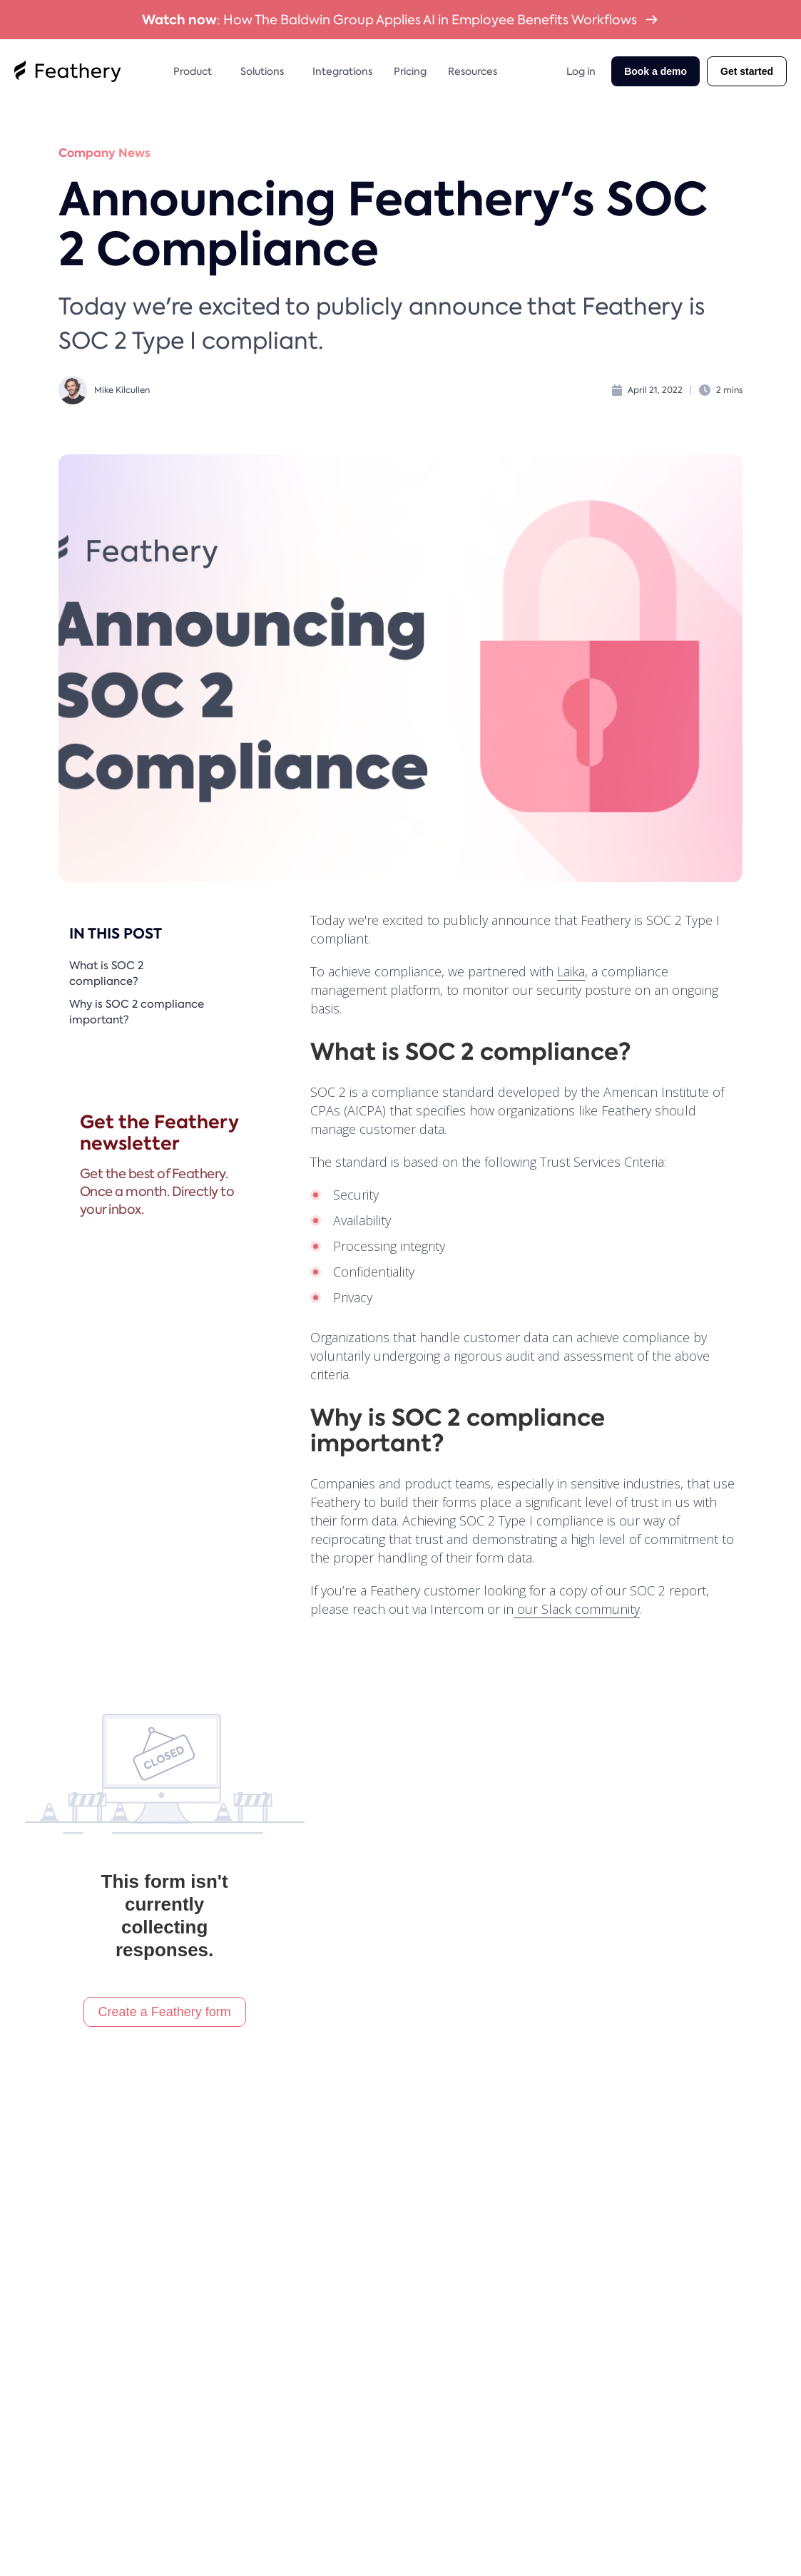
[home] (67, 71)
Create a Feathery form (164, 2012)
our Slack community (577, 1608)
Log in (581, 71)
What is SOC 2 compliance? (106, 974)
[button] (196, 71)
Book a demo (655, 71)
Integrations (342, 71)
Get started (746, 71)
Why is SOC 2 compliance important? (136, 1012)
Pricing (410, 71)
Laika (571, 971)
